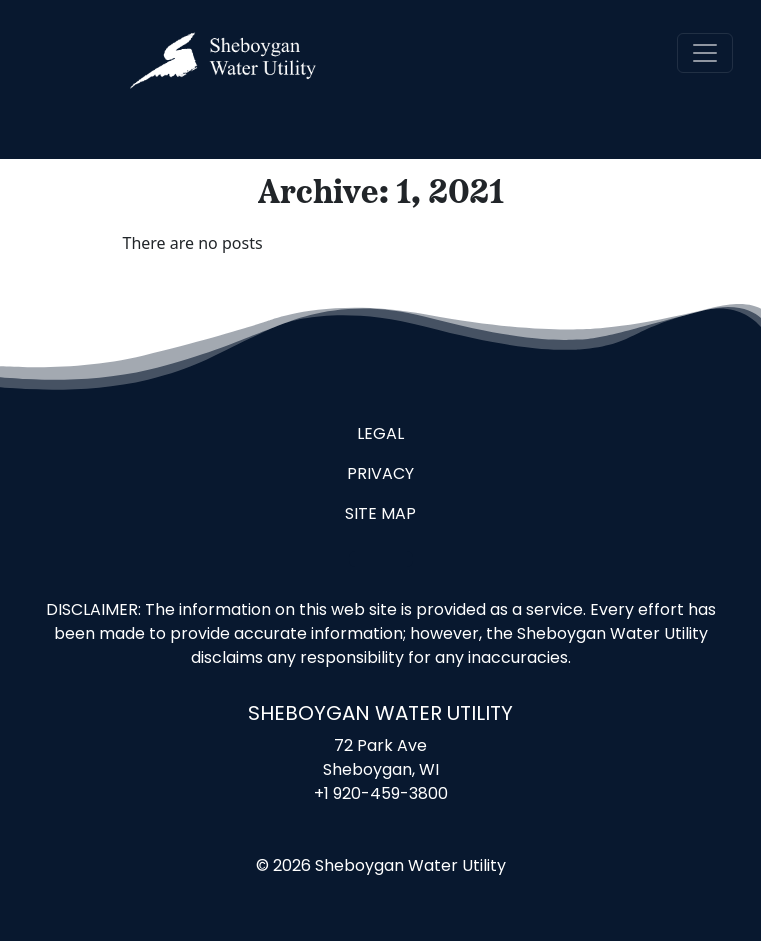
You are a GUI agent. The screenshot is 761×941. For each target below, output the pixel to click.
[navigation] (705, 53)
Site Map (380, 515)
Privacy (380, 475)
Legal (380, 435)
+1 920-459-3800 (381, 795)
